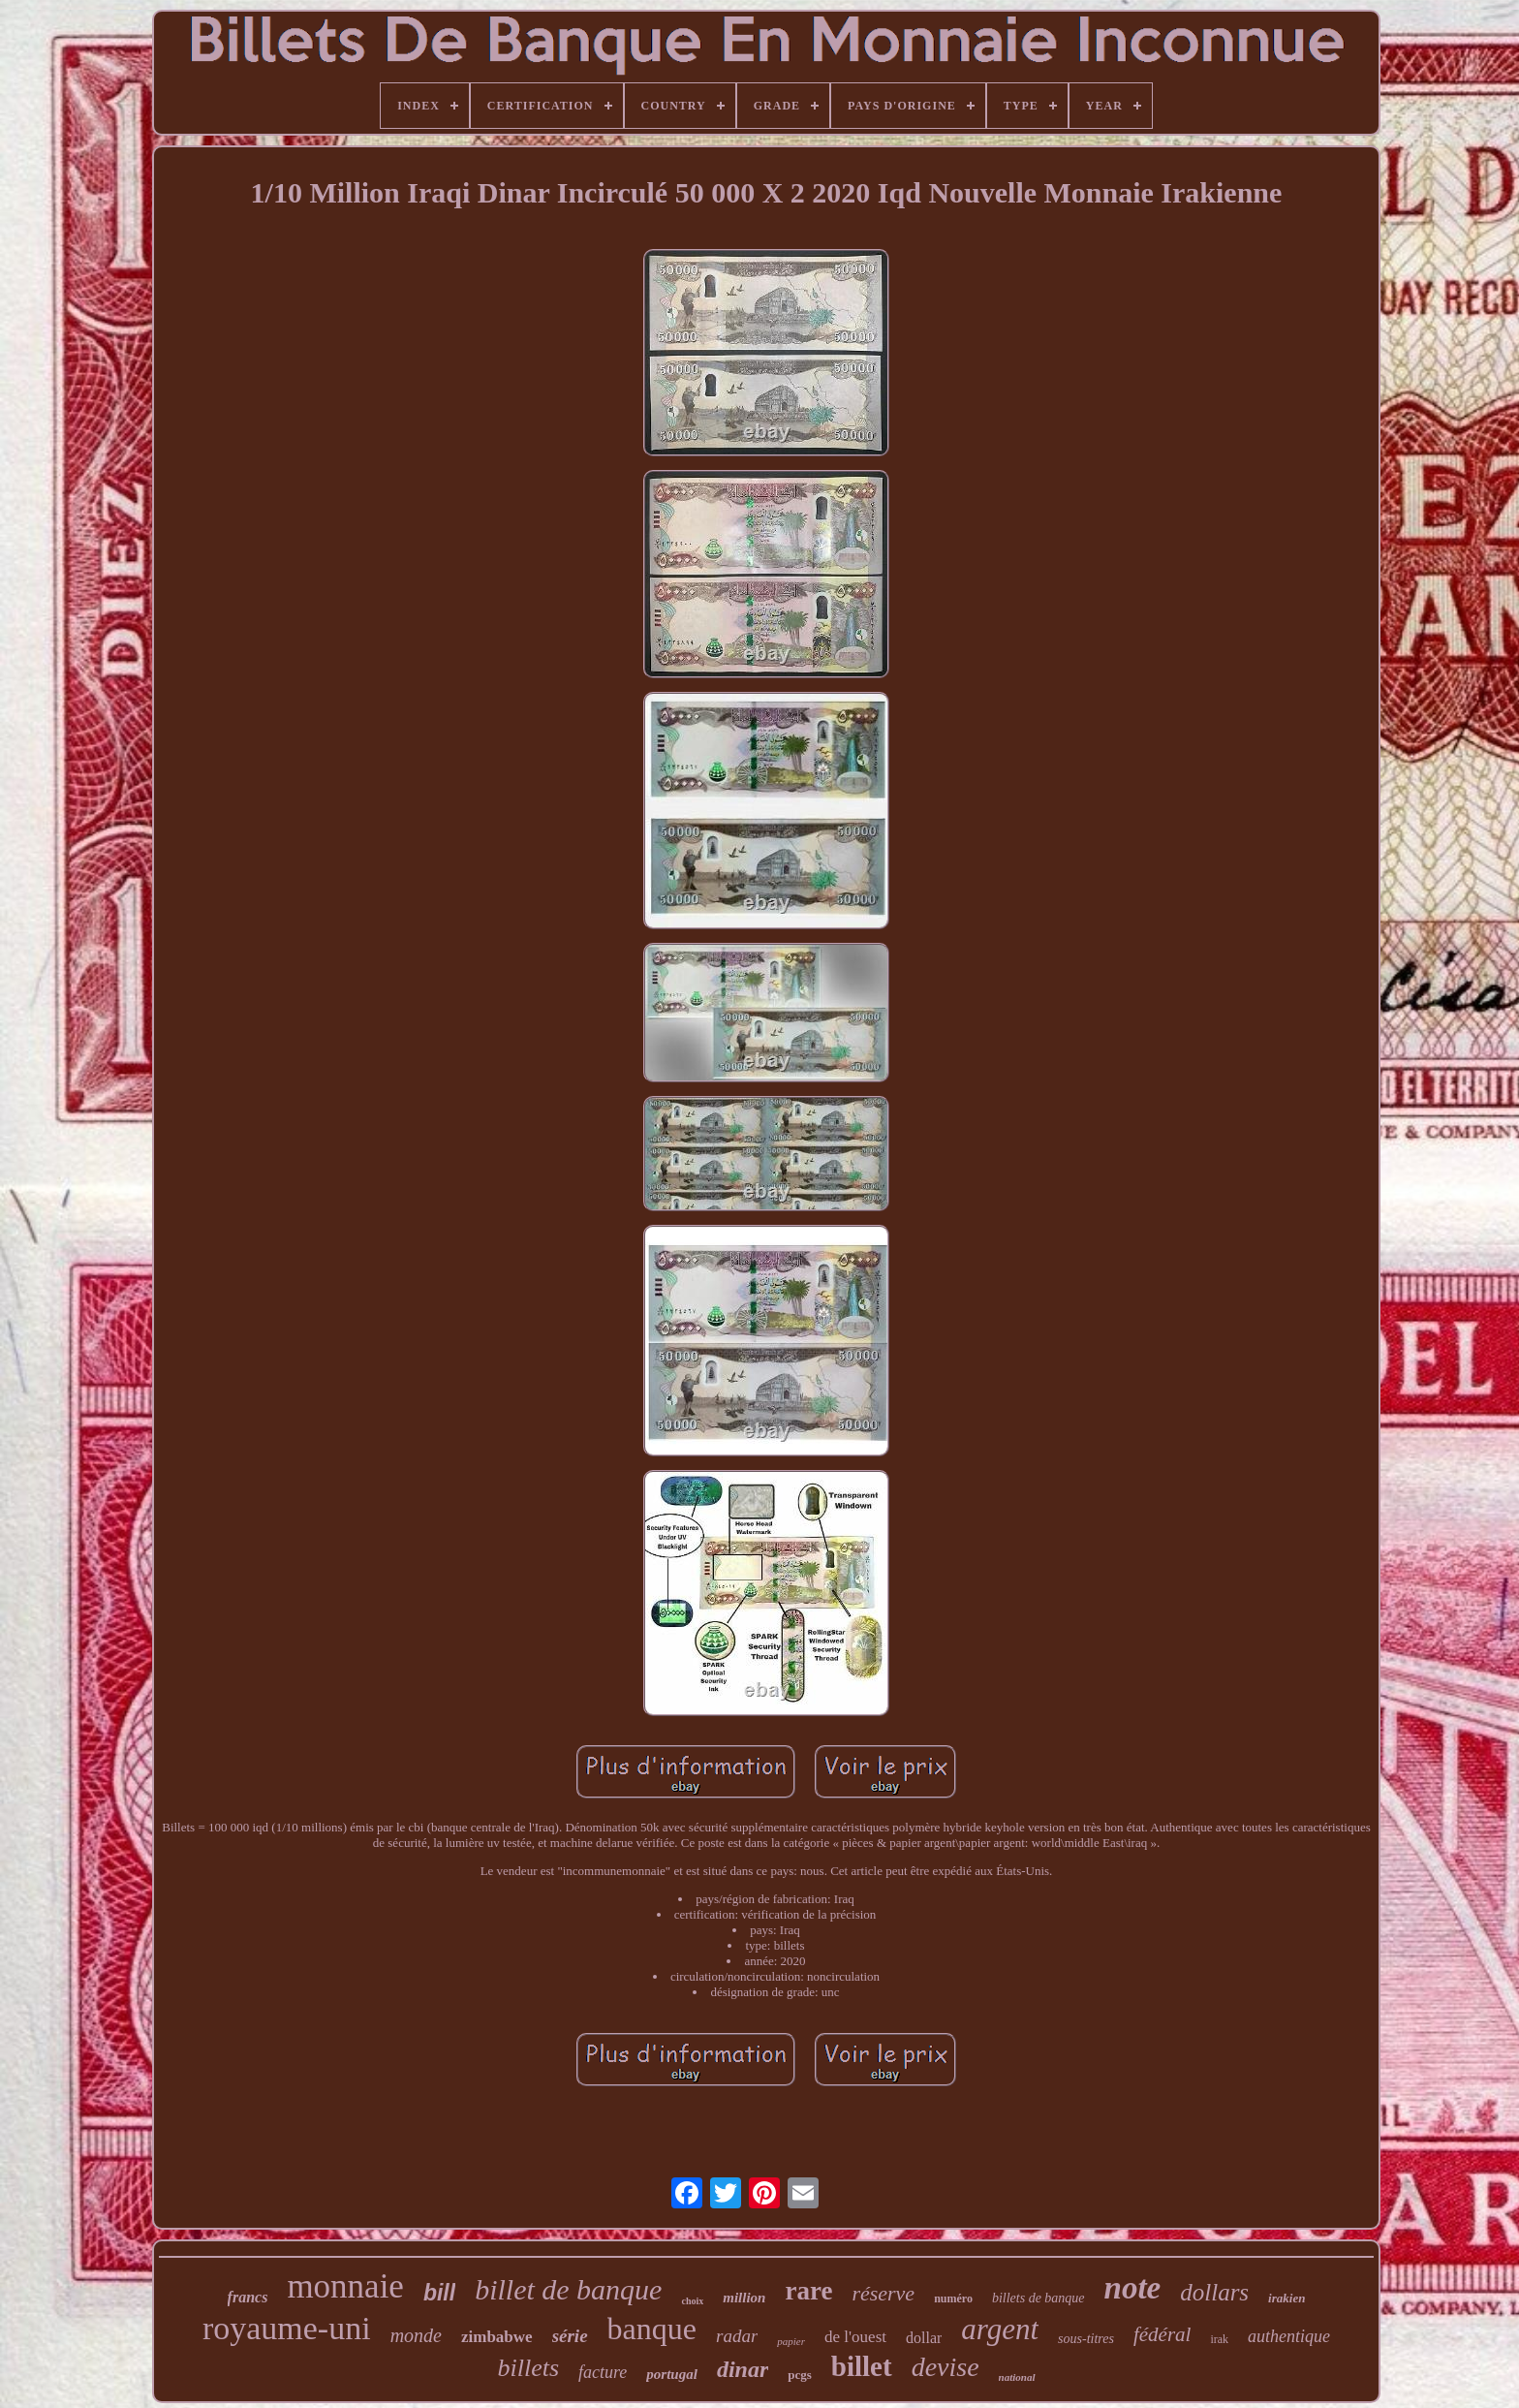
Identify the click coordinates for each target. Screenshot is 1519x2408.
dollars (1214, 2292)
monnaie (345, 2286)
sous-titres (1086, 2338)
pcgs (800, 2374)
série (570, 2336)
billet (861, 2366)
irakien (1286, 2298)
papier (791, 2341)
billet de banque (568, 2289)
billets (528, 2368)
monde (416, 2335)
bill (439, 2292)
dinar (742, 2369)
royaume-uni (286, 2328)
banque (652, 2328)
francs (248, 2297)
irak (1219, 2339)
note (1133, 2287)
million (744, 2297)
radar (737, 2336)
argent (999, 2329)
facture (602, 2372)
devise (945, 2367)
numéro (953, 2298)
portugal (672, 2374)
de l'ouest (855, 2337)
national (1017, 2377)
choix (692, 2301)
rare (808, 2290)
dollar (924, 2338)
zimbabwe (497, 2337)
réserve (883, 2293)
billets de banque (1038, 2298)
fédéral (1162, 2334)
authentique (1289, 2336)
